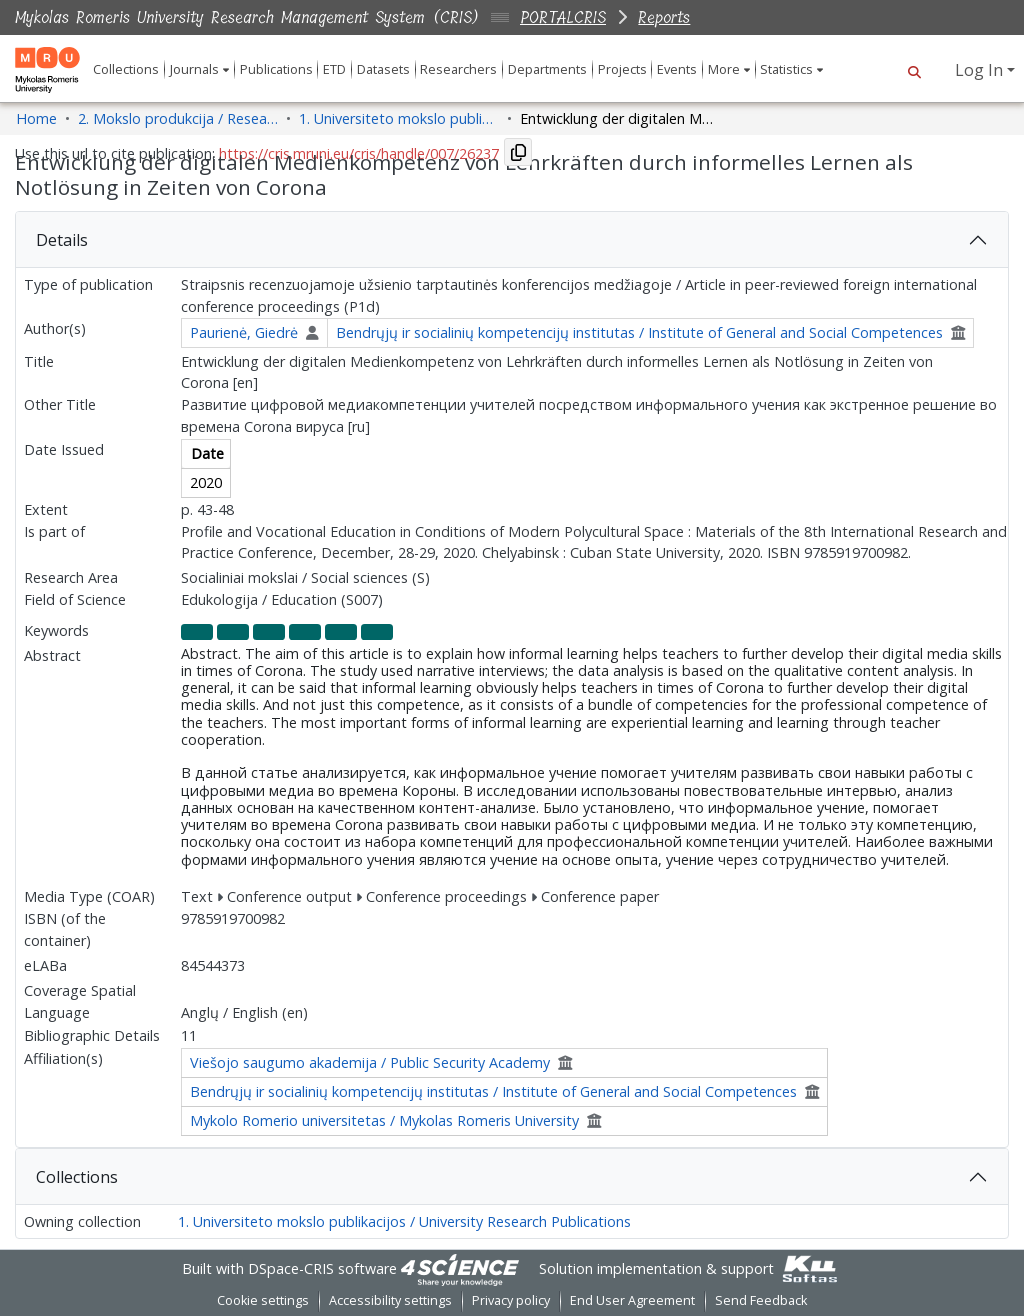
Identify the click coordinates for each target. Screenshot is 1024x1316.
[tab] (512, 240)
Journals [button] (194, 69)
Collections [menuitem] (126, 69)
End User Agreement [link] (632, 1300)
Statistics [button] (786, 69)
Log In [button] (981, 70)
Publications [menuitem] (276, 69)
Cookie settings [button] (263, 1300)
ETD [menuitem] (334, 69)
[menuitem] (199, 69)
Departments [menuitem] (547, 69)
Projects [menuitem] (622, 69)
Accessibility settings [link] (390, 1300)
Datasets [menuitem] (383, 69)
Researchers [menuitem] (458, 69)
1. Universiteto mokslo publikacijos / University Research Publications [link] (399, 118)
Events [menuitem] (677, 69)
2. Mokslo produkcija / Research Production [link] (178, 118)
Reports (664, 17)
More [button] (724, 69)
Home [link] (36, 118)
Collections (77, 1177)
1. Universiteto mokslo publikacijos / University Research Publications (404, 1221)
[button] (914, 70)
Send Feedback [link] (761, 1300)
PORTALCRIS (563, 17)
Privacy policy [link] (511, 1300)
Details (62, 240)
